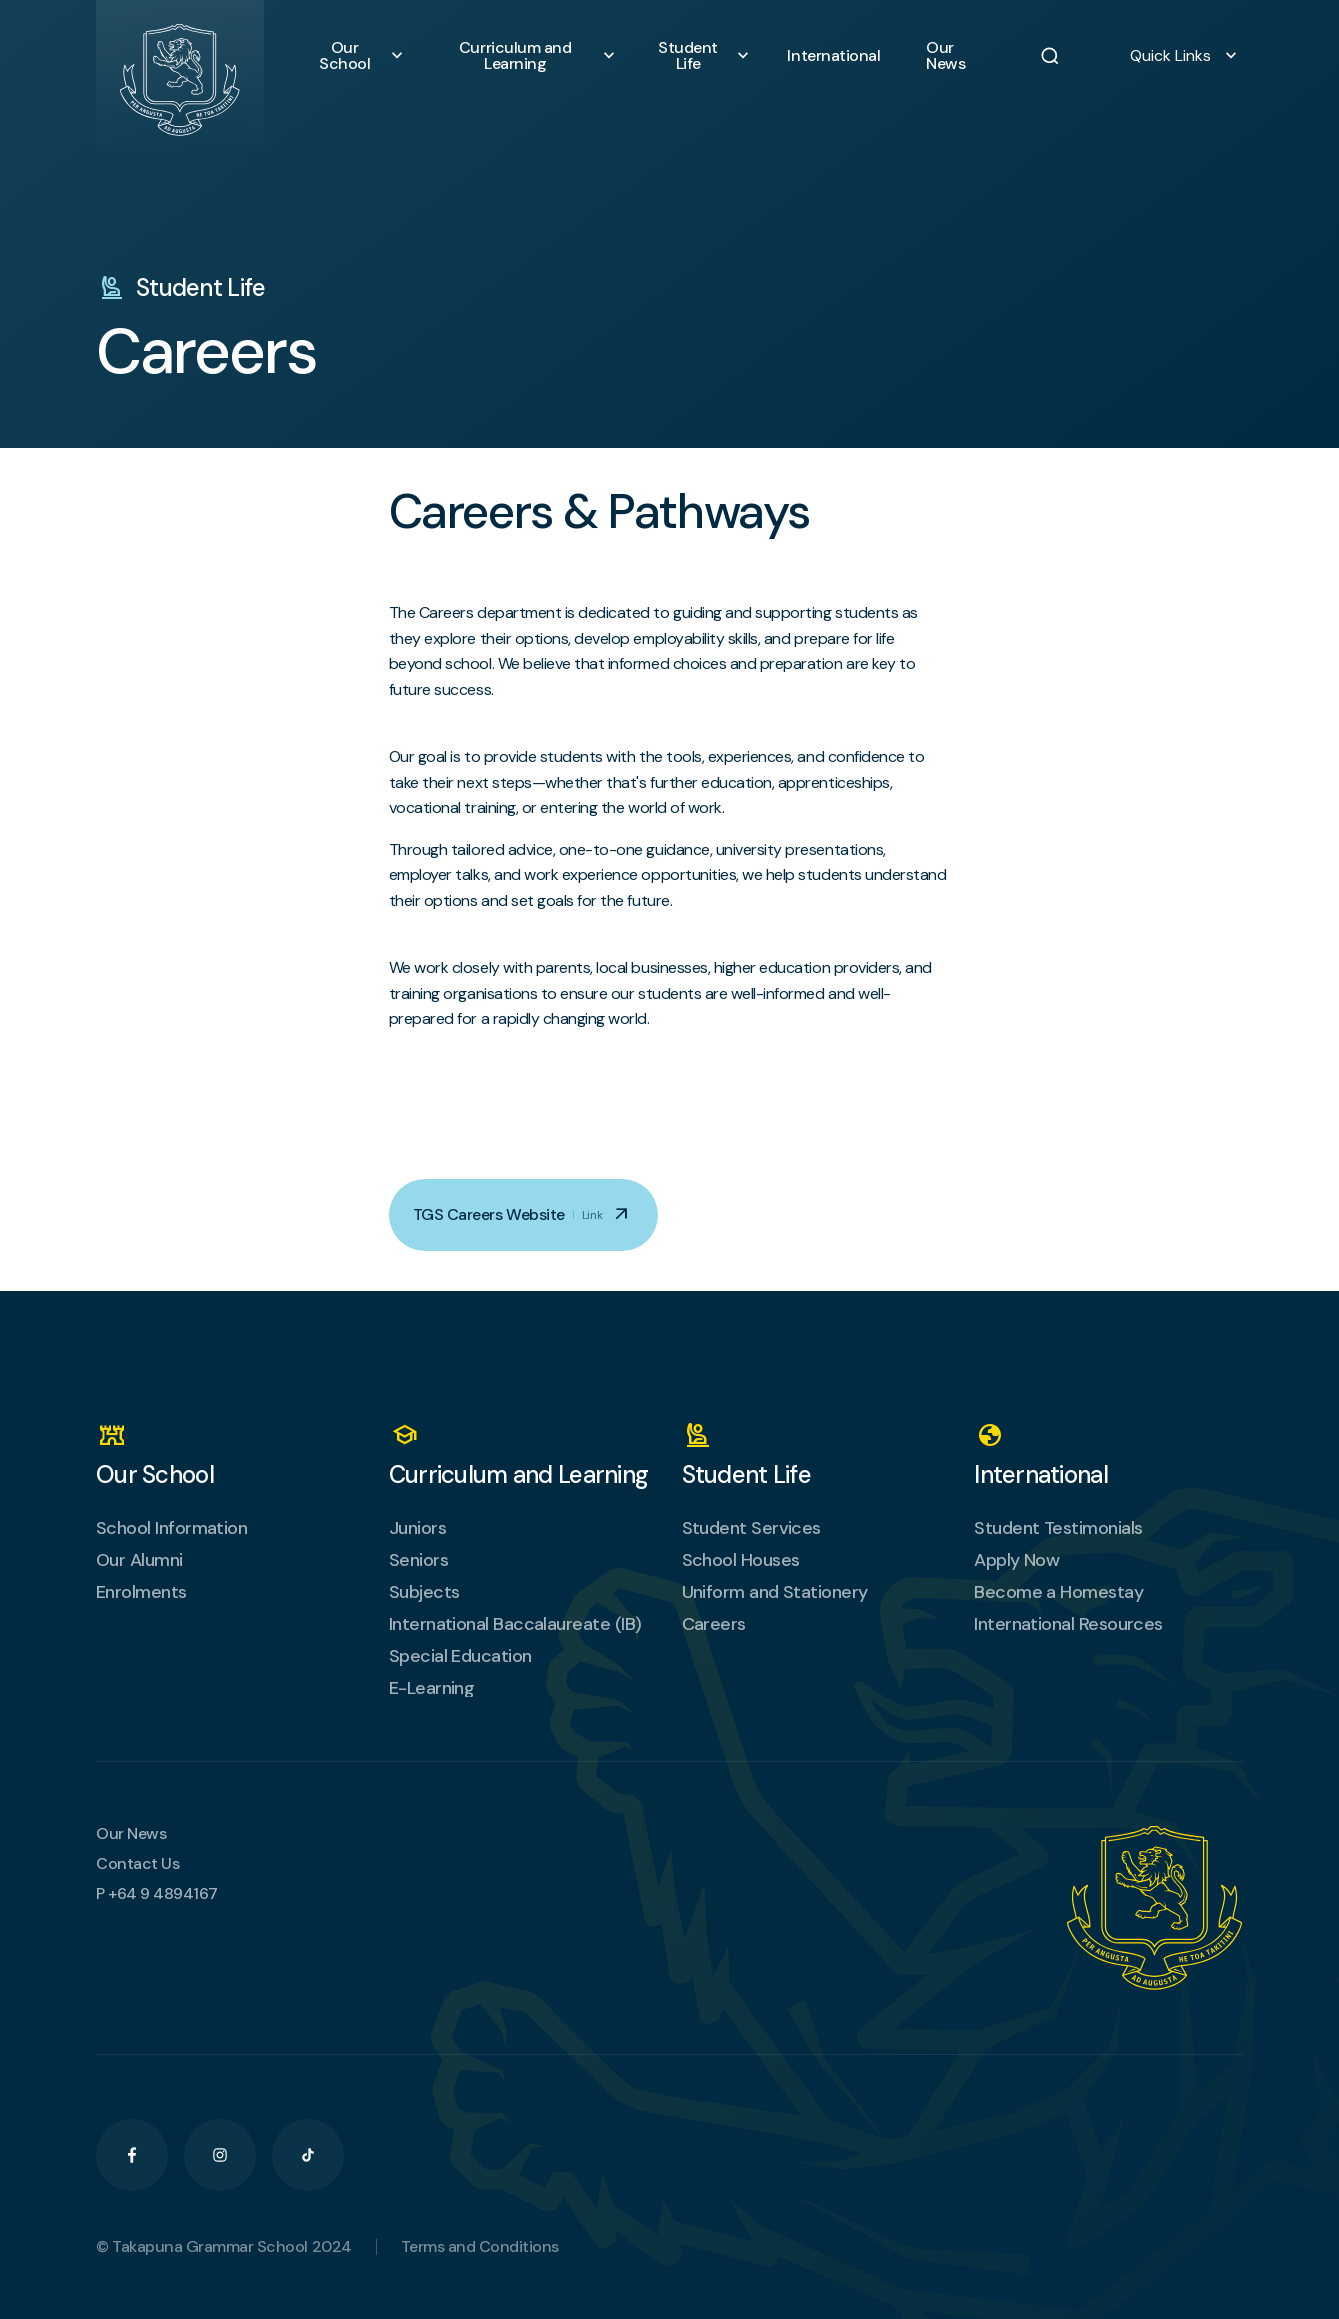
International (840, 56)
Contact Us (137, 1864)
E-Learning (432, 1688)
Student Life (704, 56)
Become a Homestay (1058, 1592)
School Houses (741, 1560)
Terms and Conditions (480, 2247)
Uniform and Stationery (775, 1592)
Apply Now (1016, 1560)
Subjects (424, 1592)
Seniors (418, 1560)
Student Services (751, 1528)
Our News (956, 56)
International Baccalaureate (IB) (515, 1624)
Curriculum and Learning (530, 56)
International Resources (1068, 1624)
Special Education (460, 1656)
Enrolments (141, 1592)
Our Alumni (139, 1560)
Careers (714, 1624)
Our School (361, 56)
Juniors (417, 1528)
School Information (171, 1528)
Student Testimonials (1058, 1528)
